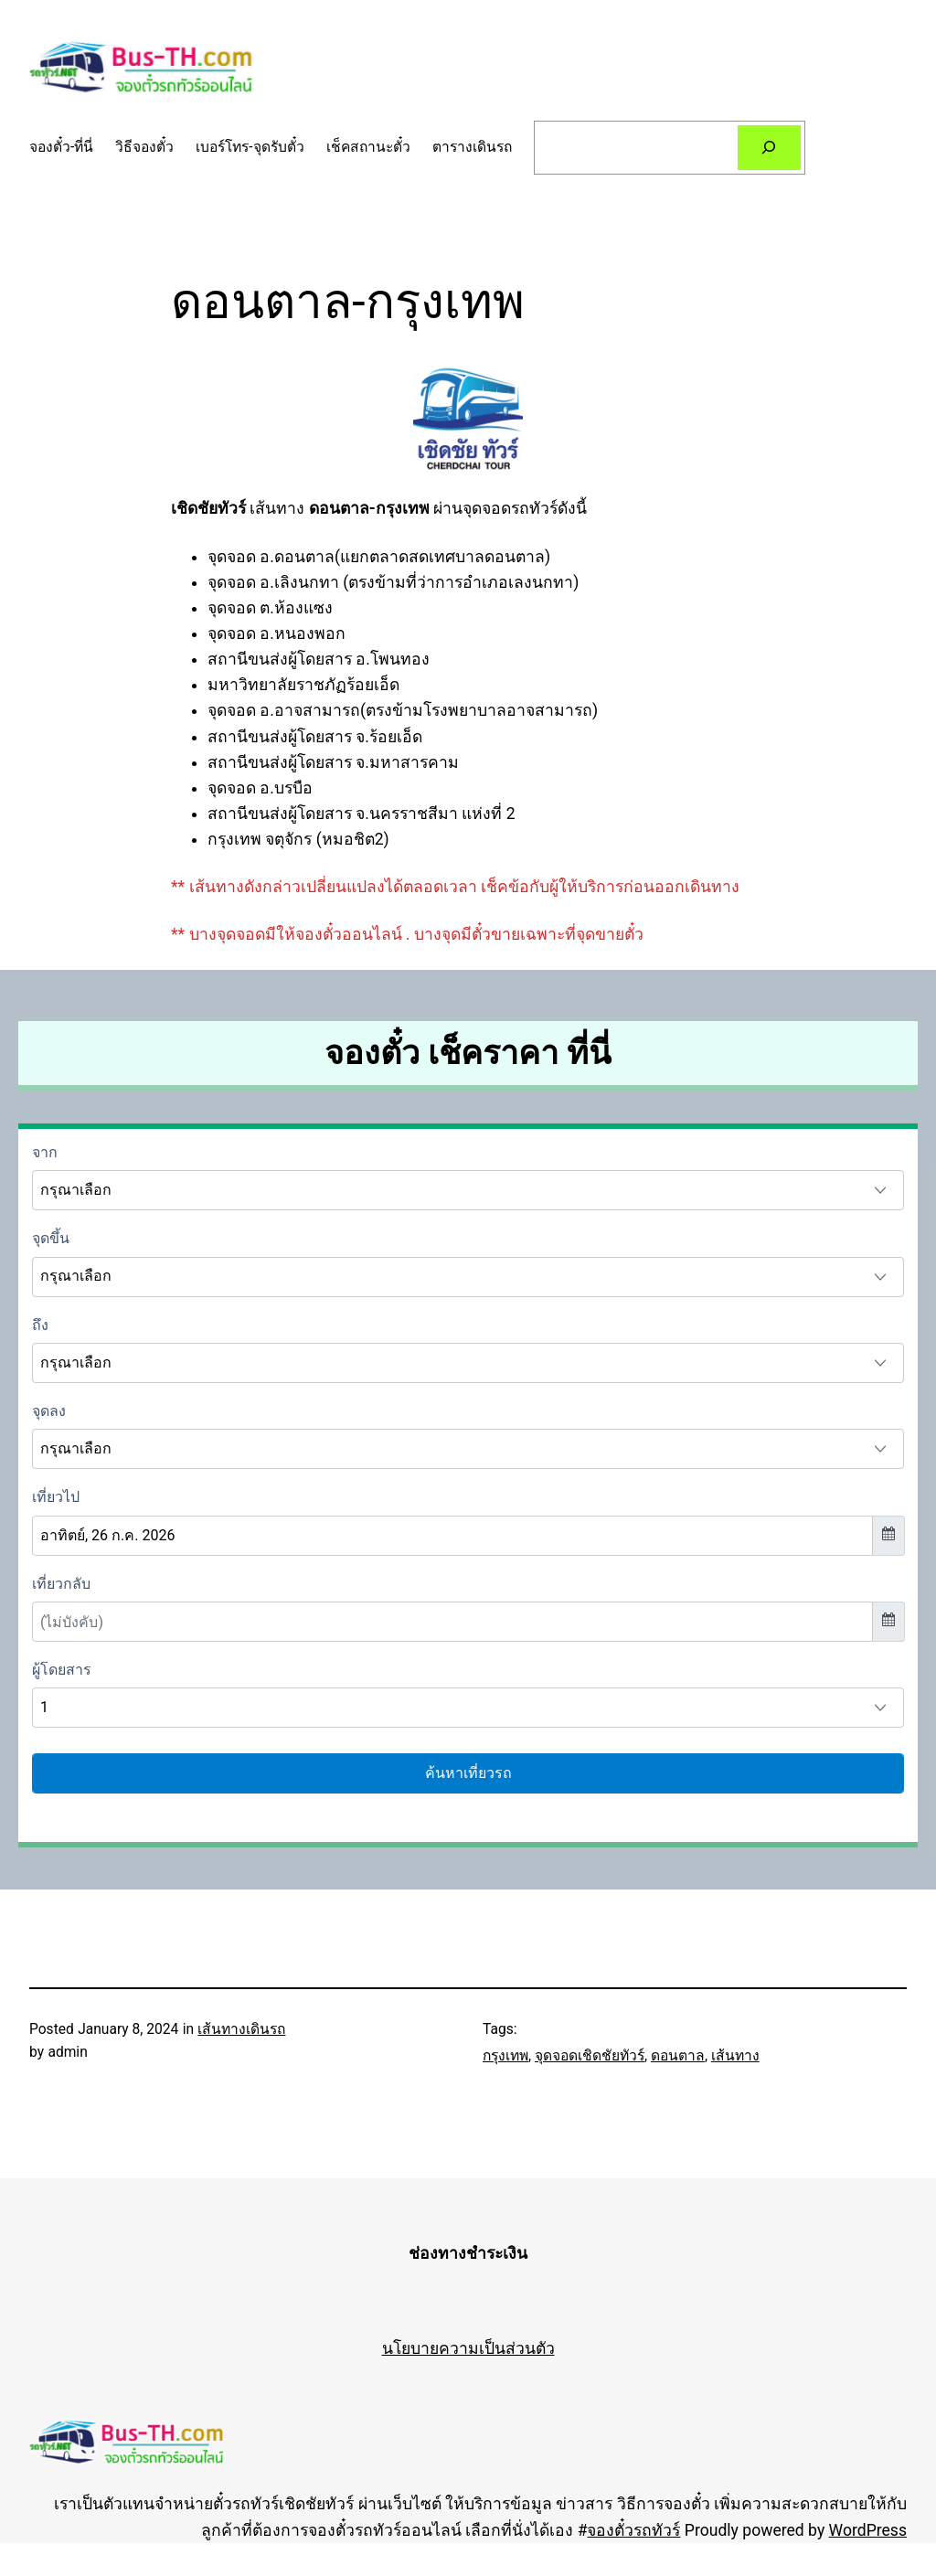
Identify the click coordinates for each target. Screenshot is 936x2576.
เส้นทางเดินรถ (241, 2029)
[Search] (770, 147)
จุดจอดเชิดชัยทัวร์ (589, 2056)
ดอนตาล (678, 2056)
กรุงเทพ (505, 2056)
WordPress (868, 2530)
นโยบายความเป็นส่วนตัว (468, 2348)
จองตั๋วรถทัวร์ (633, 2530)
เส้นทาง (735, 2056)
